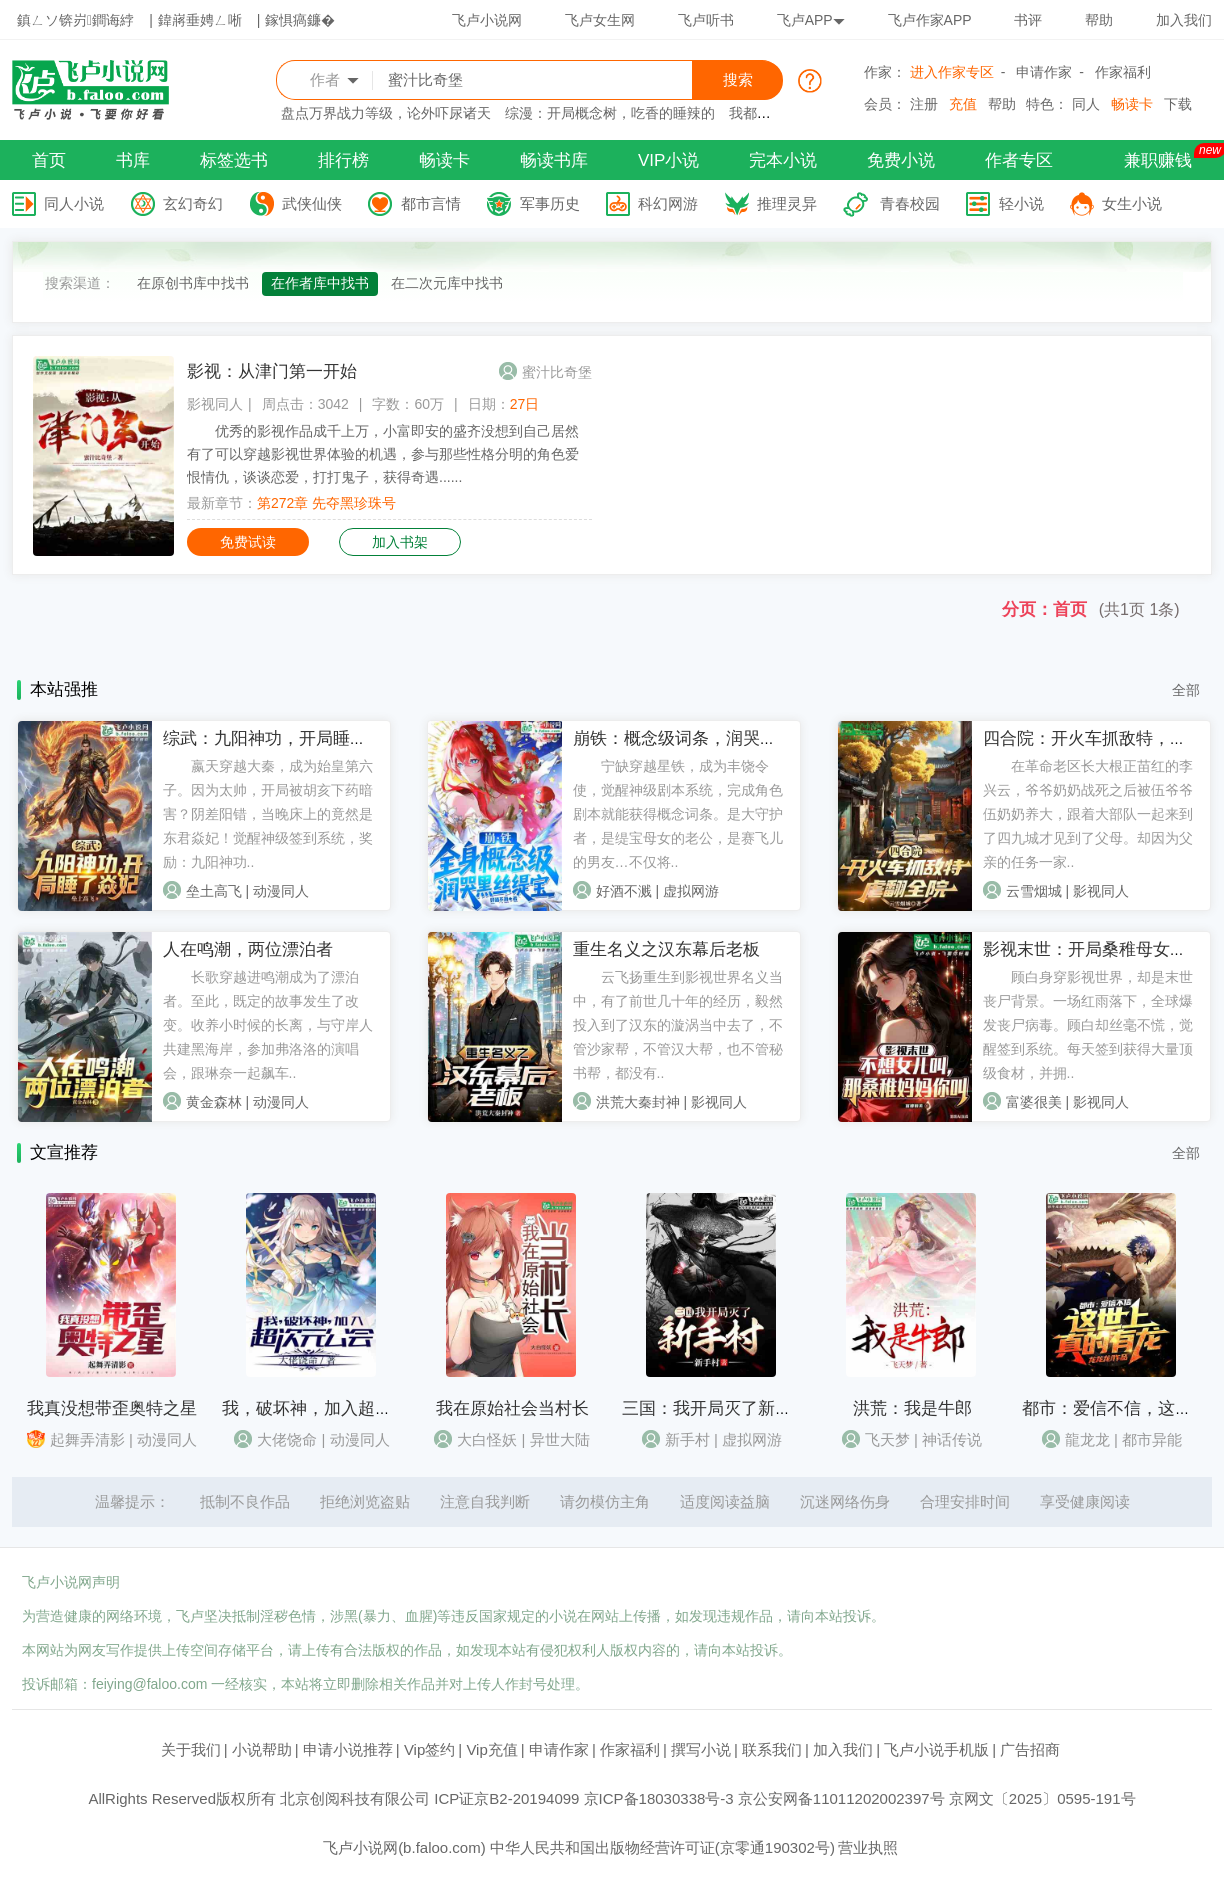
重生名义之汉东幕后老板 (666, 949)
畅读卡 (1132, 104)
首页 (49, 160)
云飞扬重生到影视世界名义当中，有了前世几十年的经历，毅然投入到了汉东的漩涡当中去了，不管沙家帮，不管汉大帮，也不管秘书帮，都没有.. (678, 1025)
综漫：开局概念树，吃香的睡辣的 (610, 113)
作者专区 (1019, 160)
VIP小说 (668, 160)
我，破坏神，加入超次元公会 (332, 1408)
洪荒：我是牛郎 (912, 1408)
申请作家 (1044, 72)
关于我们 (191, 1749)
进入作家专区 (952, 72)
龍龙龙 (1087, 1439)
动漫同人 (281, 891)
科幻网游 (668, 203)
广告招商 (1030, 1749)
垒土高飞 (214, 891)
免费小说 (901, 160)
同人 (1086, 104)
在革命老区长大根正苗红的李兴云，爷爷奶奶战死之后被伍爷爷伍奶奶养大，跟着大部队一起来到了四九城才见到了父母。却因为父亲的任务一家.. (1088, 814)
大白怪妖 (487, 1439)
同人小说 (74, 203)
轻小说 (1021, 203)
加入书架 (400, 542)
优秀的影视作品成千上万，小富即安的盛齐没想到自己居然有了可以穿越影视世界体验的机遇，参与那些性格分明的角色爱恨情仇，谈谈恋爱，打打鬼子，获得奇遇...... (383, 454)
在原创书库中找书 (193, 283)
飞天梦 (887, 1439)
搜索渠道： (80, 283)
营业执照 (868, 1847)
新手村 (687, 1439)
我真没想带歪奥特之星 (112, 1408)
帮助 (1099, 20)
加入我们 (1184, 20)
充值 (963, 104)
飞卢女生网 (600, 20)
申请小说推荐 (348, 1749)
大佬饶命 (287, 1439)
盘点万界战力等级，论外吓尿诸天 (386, 113)
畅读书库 (554, 160)
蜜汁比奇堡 (557, 372)
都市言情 (431, 203)
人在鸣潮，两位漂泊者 (248, 949)
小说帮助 (262, 1749)
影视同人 (215, 404)
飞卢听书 (706, 20)
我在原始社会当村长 (512, 1408)
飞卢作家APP (930, 20)
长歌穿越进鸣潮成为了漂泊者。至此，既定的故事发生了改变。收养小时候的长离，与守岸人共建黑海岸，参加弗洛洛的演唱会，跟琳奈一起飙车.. (268, 1025)
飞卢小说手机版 (936, 1749)
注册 (924, 104)
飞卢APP (811, 20)
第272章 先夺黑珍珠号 (326, 503)
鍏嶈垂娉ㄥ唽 (200, 20)
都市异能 (1152, 1439)
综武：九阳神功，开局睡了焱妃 (282, 738)
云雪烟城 (1034, 891)
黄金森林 (214, 1102)
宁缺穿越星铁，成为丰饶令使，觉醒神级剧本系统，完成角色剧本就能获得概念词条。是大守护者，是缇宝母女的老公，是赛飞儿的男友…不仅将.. (678, 814)
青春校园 (910, 203)
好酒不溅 (624, 891)
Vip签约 (429, 1749)
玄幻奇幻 (193, 203)
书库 (133, 160)
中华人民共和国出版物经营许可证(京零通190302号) (662, 1847)
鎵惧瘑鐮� (300, 20)
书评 (1028, 20)
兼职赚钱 (1158, 160)
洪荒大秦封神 (638, 1102)
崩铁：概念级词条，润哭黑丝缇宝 (700, 738)
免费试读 (248, 542)
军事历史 (550, 203)
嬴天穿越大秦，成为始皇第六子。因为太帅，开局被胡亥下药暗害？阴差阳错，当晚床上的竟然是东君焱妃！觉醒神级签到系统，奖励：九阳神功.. (268, 814)
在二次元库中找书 (447, 283)
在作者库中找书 (320, 283)
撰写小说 (701, 1749)
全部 (1186, 690)
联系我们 (772, 1749)
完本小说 (783, 160)
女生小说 (1132, 203)
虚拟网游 (691, 891)
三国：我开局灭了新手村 (715, 1408)
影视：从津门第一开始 (272, 371)
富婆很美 (1034, 1102)
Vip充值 (491, 1749)
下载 (1178, 104)
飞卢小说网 (487, 20)
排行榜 (343, 160)
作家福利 (1123, 72)
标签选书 (234, 160)
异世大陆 (560, 1439)
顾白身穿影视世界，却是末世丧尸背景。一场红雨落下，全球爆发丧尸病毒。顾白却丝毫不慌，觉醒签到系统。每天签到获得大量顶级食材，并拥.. (1088, 1025)
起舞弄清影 (87, 1439)
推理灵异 (787, 203)
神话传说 (952, 1439)
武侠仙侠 (312, 203)
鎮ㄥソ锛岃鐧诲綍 (75, 20)
